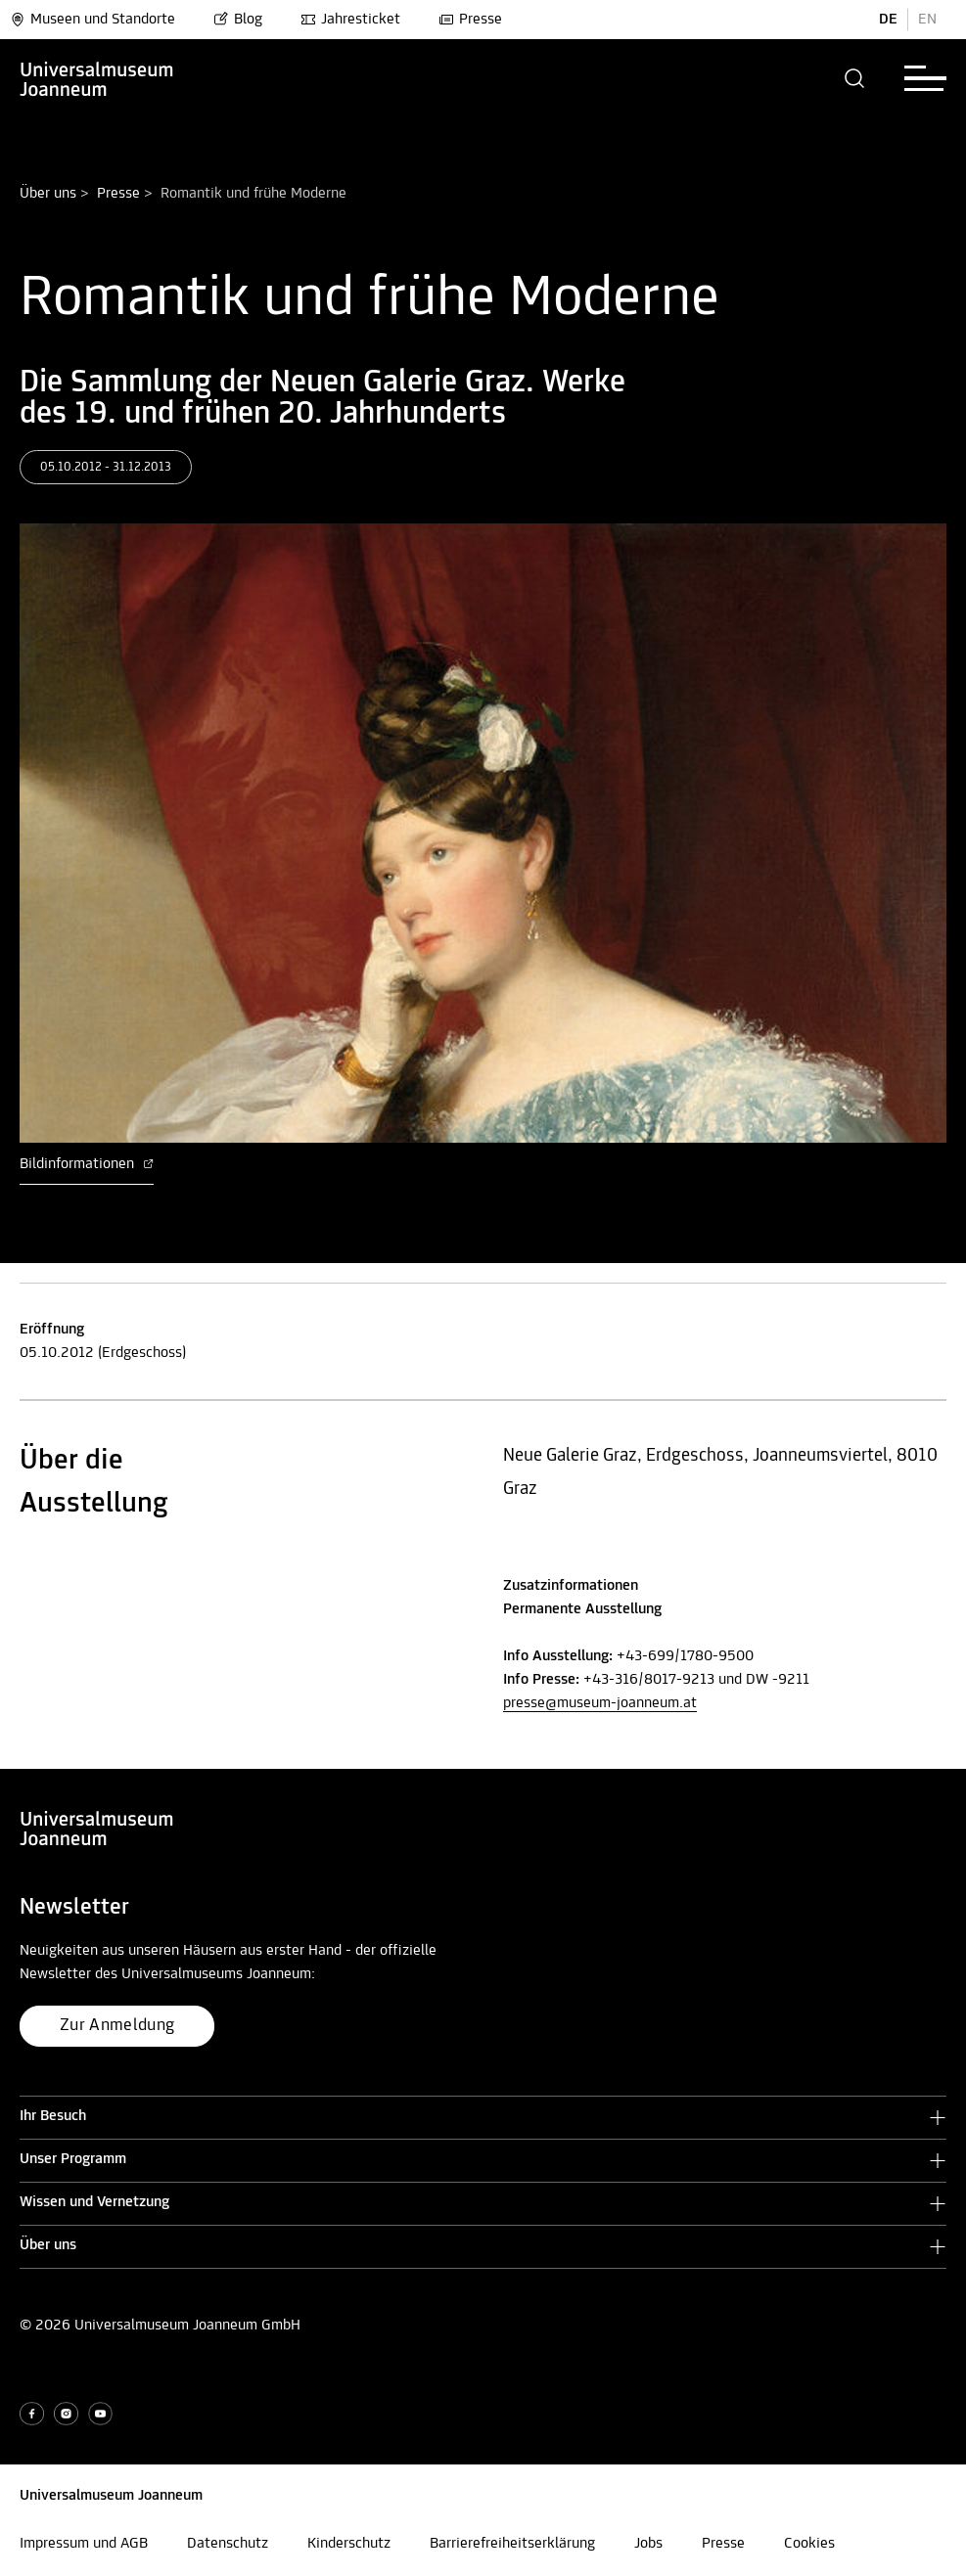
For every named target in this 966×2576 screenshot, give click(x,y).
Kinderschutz (349, 2544)
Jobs (648, 2544)
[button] (855, 78)
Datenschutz (227, 2544)
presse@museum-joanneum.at (600, 1703)
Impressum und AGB (84, 2544)
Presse (470, 19)
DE (888, 19)
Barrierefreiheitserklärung (512, 2544)
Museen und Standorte (92, 19)
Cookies (809, 2544)
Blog (237, 19)
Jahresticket (350, 19)
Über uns (48, 194)
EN (927, 19)
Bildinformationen (87, 1164)
